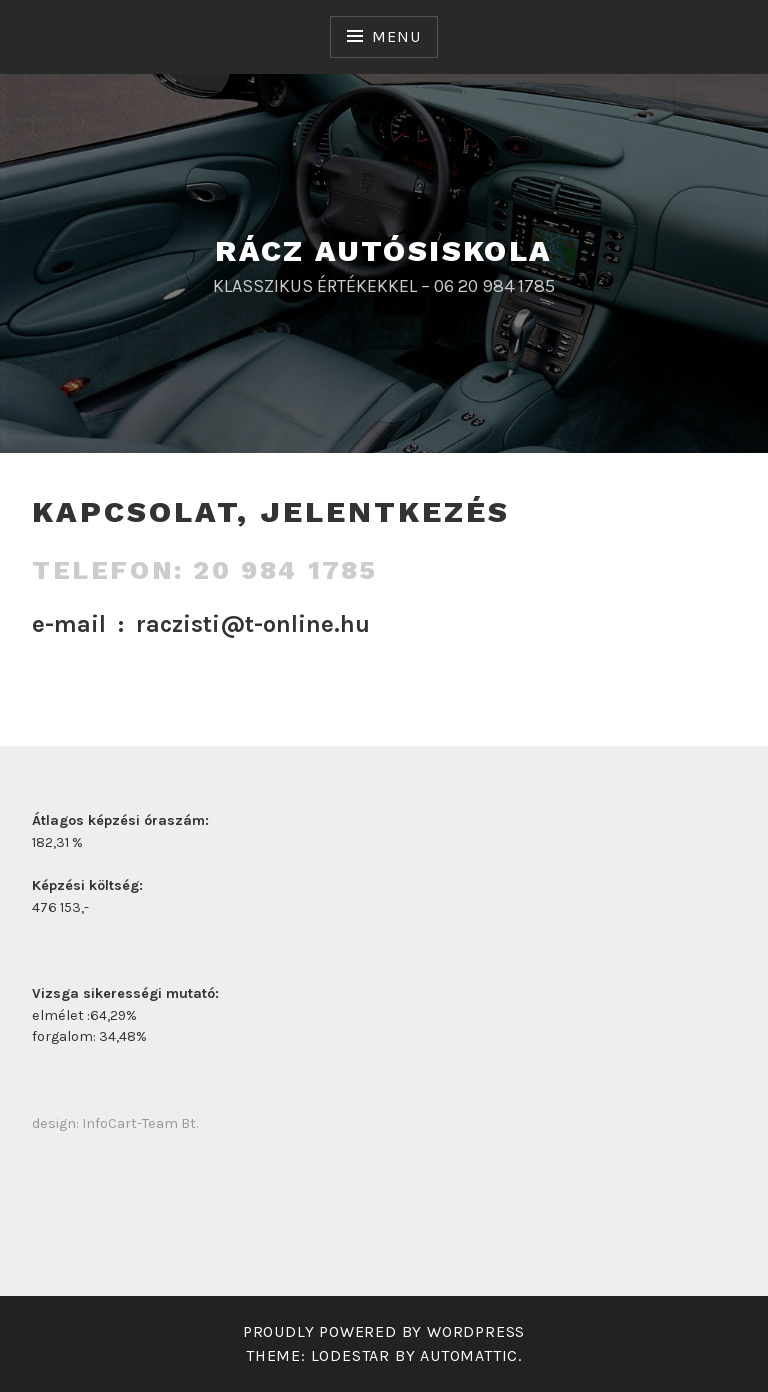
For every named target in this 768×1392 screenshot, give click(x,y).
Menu (396, 36)
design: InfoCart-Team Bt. (115, 1123)
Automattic (469, 1355)
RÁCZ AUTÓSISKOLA (383, 250)
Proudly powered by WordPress (384, 1331)
